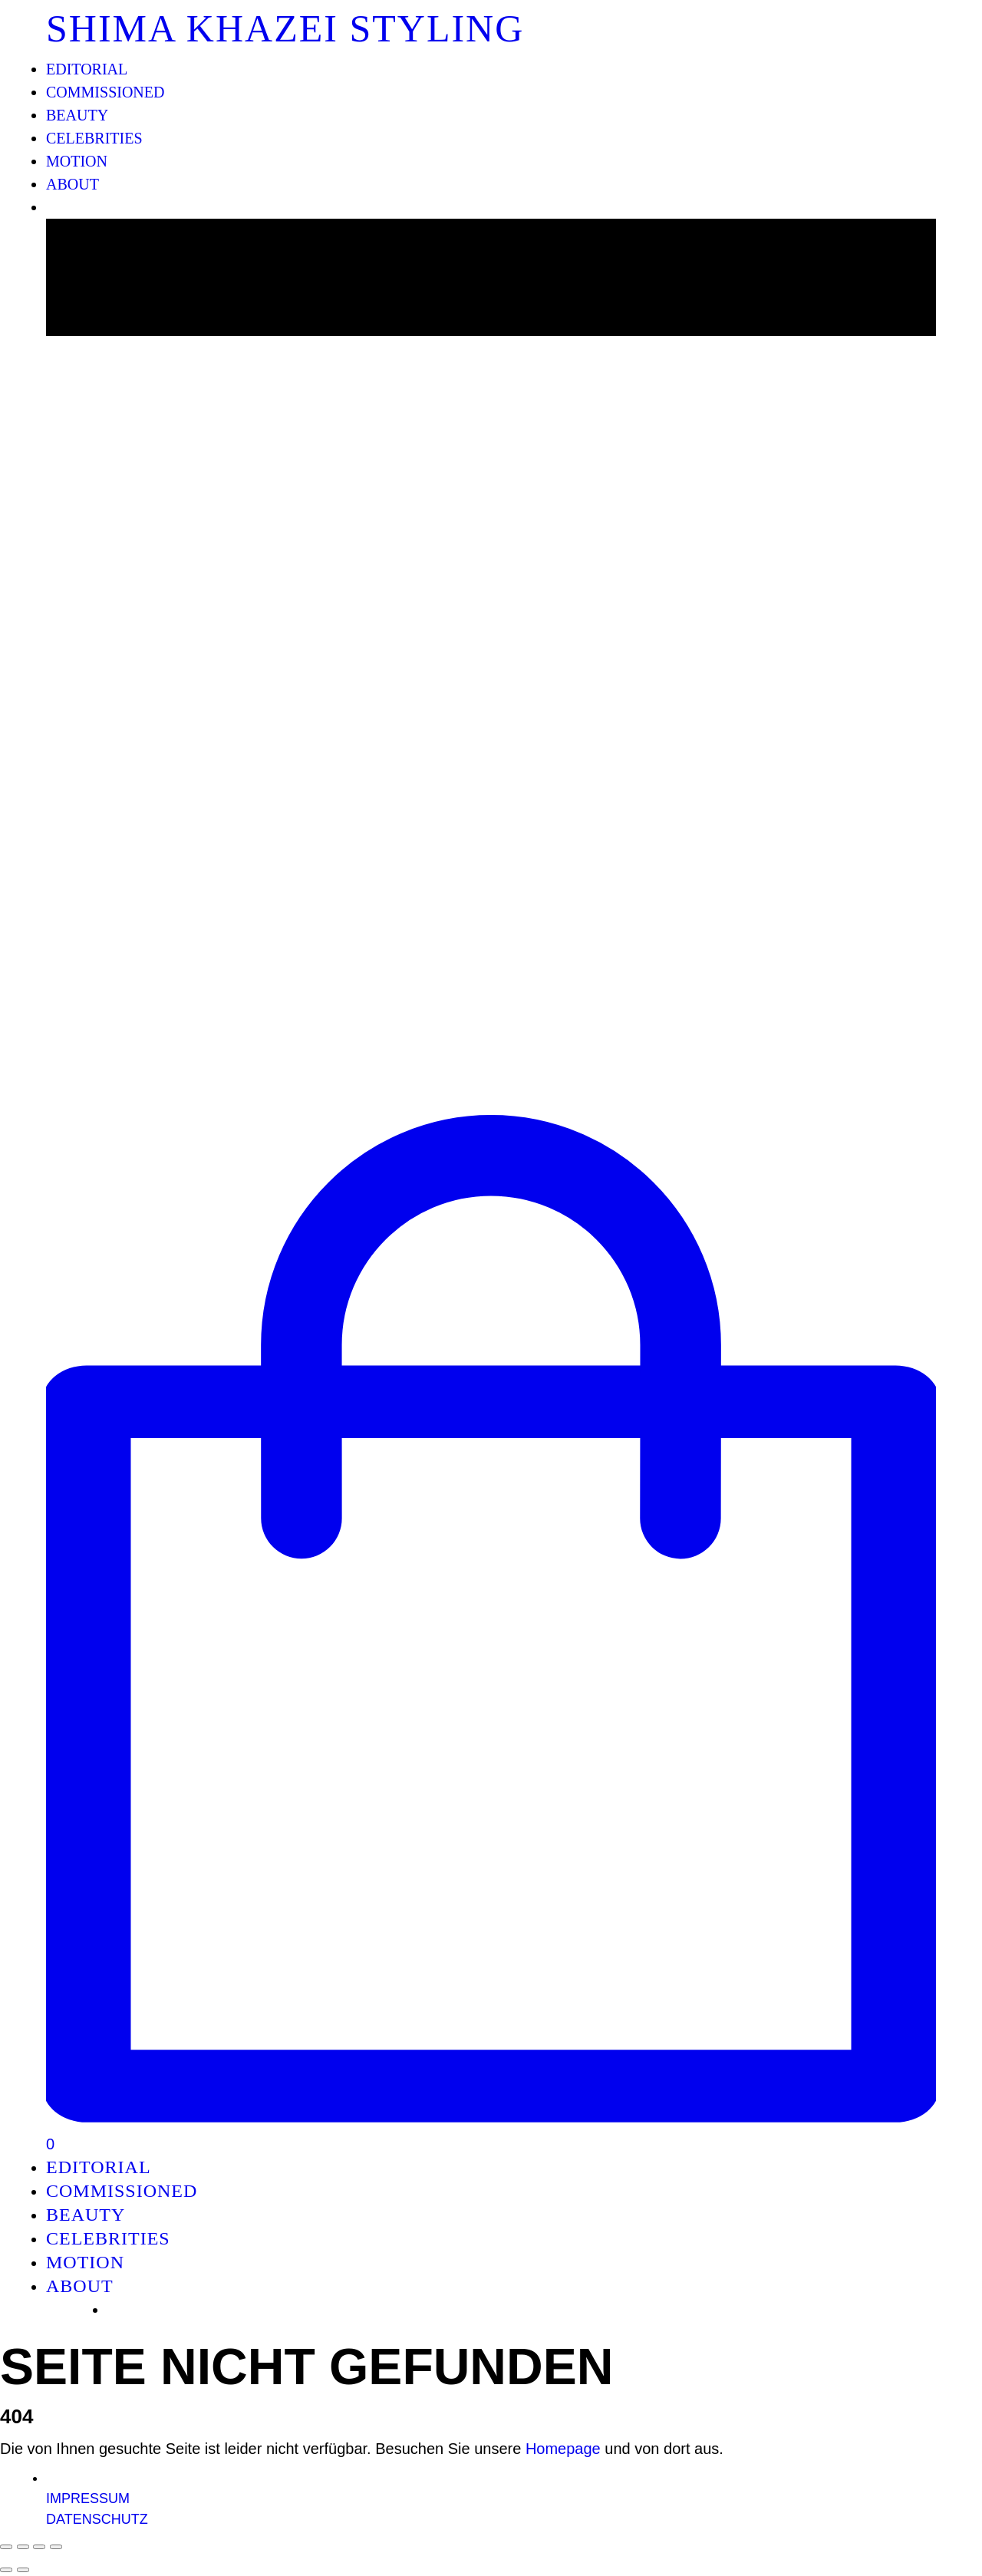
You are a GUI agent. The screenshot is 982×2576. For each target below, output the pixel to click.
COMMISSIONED (105, 92)
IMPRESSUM (88, 2498)
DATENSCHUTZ (97, 2519)
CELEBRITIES (94, 138)
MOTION (76, 161)
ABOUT (72, 184)
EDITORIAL (86, 69)
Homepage (563, 2448)
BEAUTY (77, 115)
